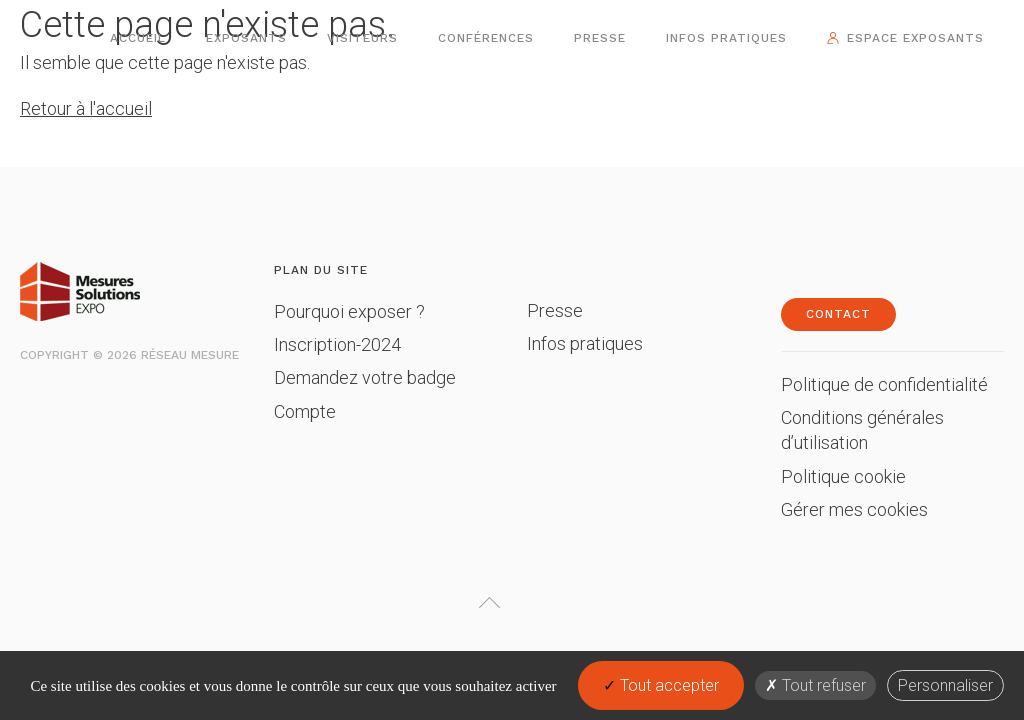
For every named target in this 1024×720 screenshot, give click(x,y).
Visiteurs (362, 38)
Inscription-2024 (337, 344)
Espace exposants (915, 38)
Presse (600, 38)
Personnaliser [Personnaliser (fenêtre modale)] (945, 685)
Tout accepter (661, 685)
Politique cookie (843, 476)
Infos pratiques (726, 38)
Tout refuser (815, 685)
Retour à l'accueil (86, 108)
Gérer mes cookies (854, 509)
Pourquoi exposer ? (349, 311)
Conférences (486, 38)
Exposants (246, 38)
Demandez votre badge (365, 377)
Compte (305, 411)
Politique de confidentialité (884, 384)
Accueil (138, 38)
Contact (838, 314)
